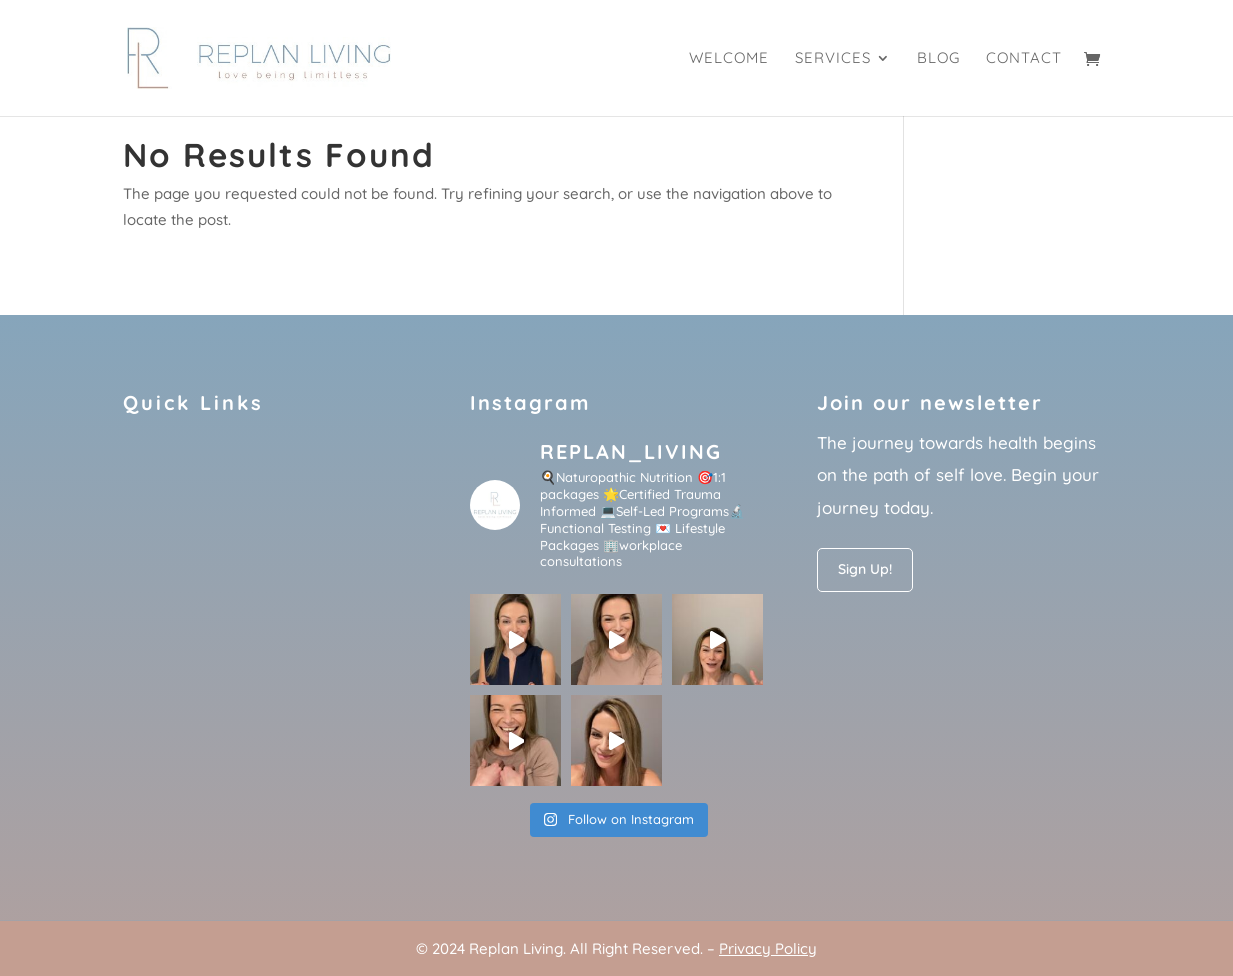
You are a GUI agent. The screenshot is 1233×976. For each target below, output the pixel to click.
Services (833, 59)
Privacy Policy (768, 948)
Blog (938, 59)
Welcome (729, 59)
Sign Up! (865, 569)
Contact (1024, 59)
